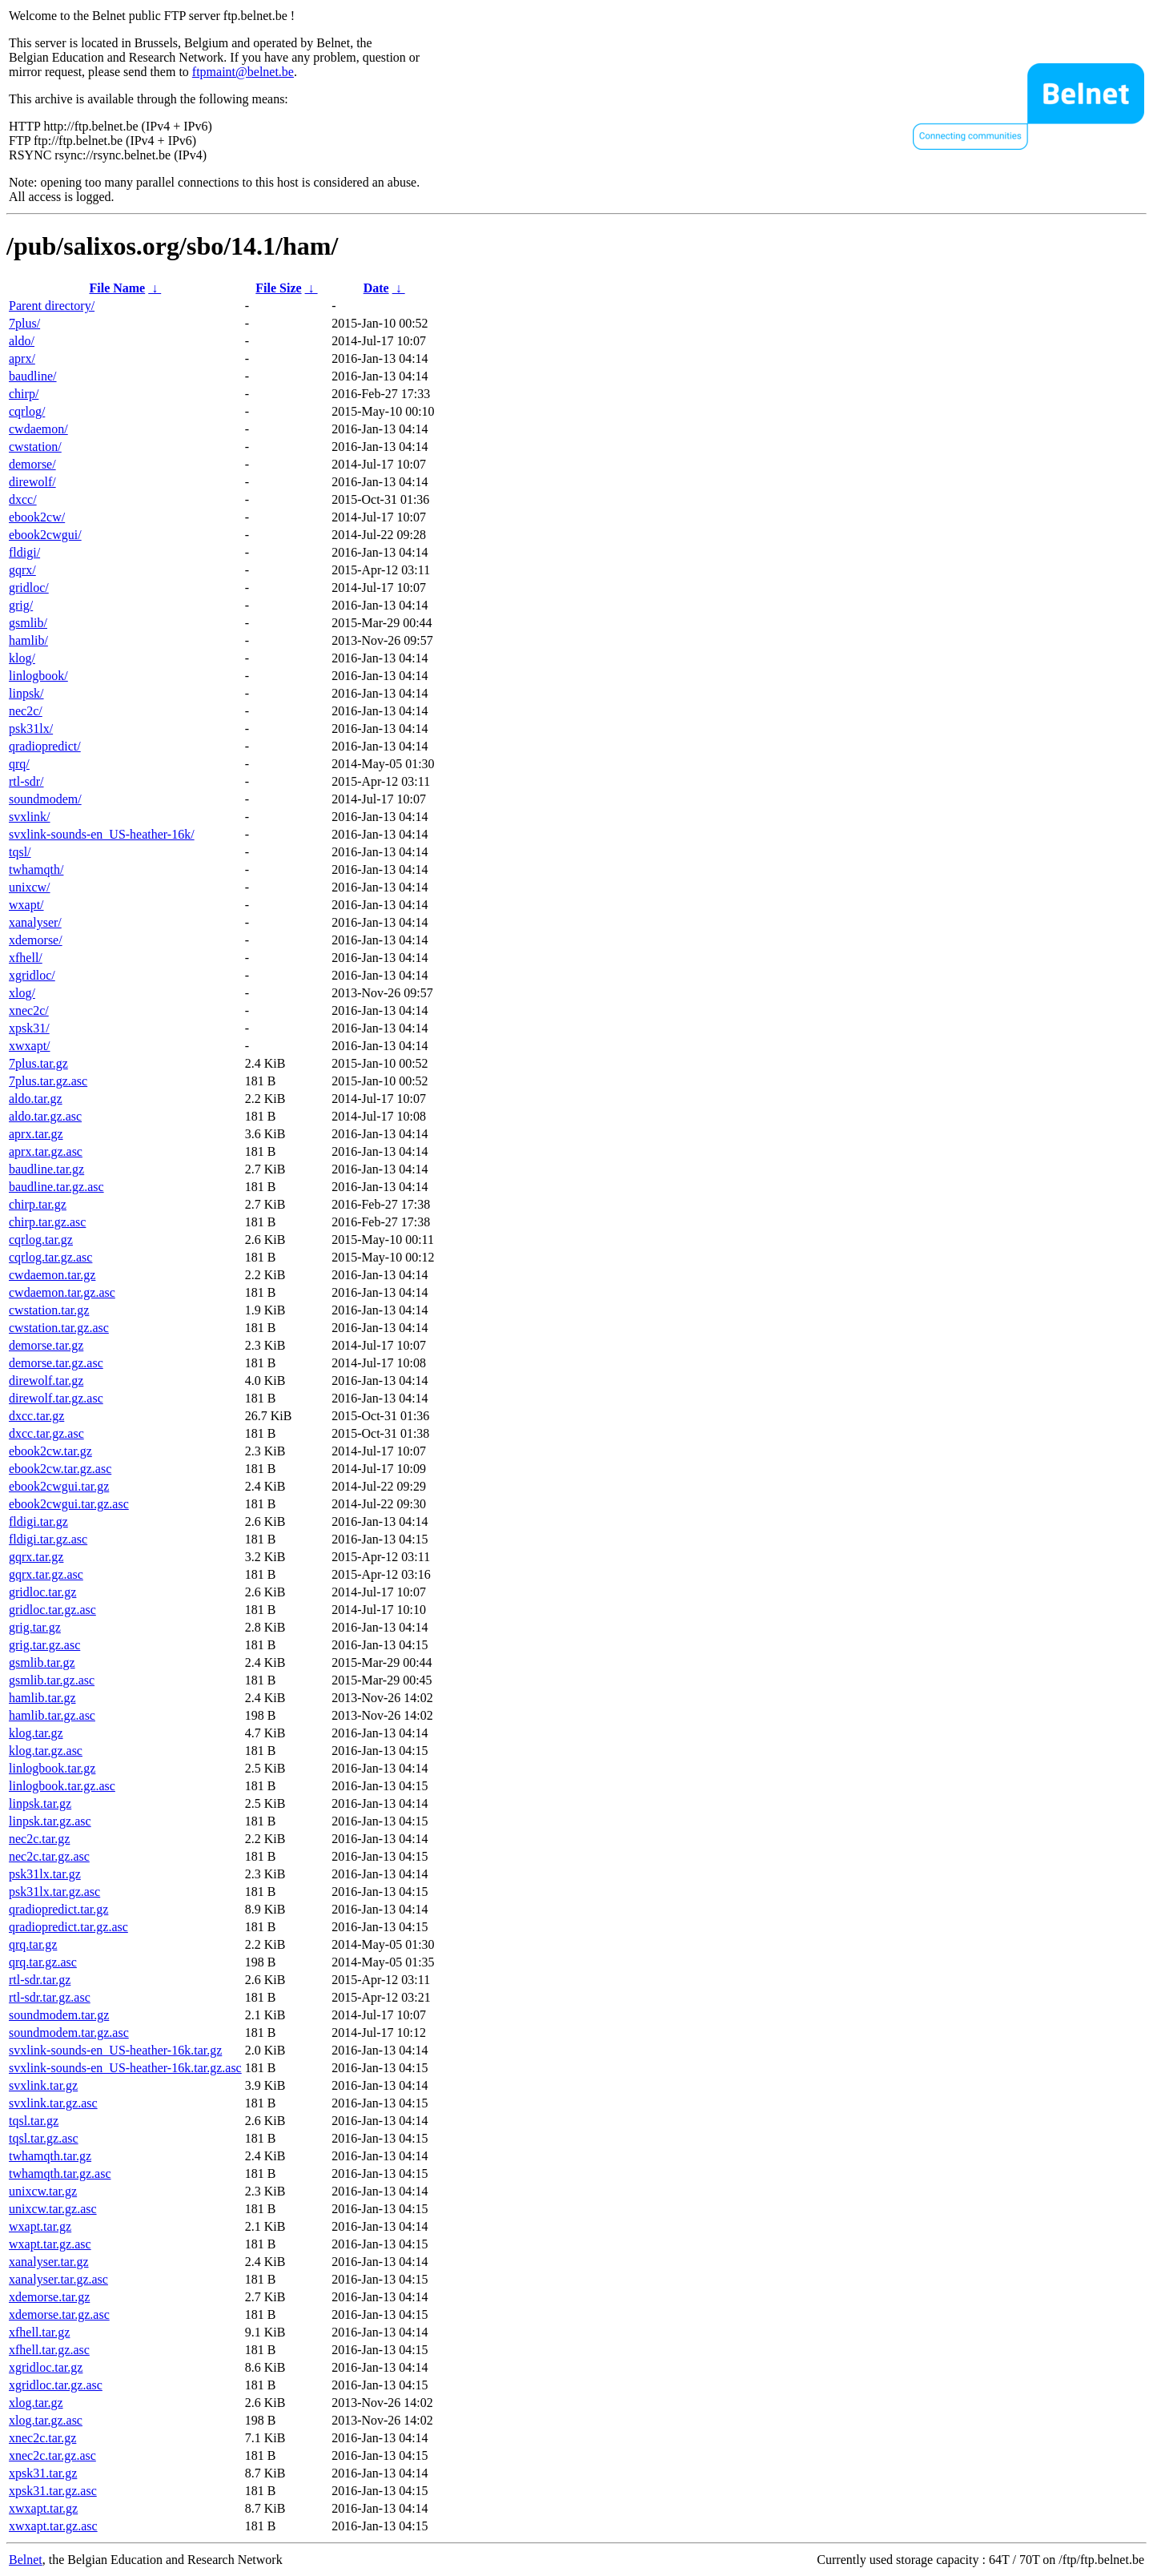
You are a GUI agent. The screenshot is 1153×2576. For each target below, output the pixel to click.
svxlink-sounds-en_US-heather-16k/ (102, 834)
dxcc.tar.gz (36, 1416)
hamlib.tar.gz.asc (52, 1715)
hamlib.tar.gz (42, 1698)
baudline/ (33, 376)
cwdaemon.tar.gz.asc (62, 1292)
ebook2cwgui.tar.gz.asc (69, 1504)
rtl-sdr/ (26, 781)
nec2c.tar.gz (39, 1838)
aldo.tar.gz (35, 1098)
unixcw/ (29, 887)
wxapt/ (26, 905)
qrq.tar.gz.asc (43, 1962)
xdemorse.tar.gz (49, 2297)
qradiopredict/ (45, 746)
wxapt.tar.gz (40, 2226)
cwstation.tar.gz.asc (59, 1327)
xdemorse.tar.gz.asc (59, 2314)
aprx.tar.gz (36, 1134)
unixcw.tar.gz (43, 2191)
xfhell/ (25, 957)
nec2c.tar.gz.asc (49, 1856)
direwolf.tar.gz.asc (56, 1398)
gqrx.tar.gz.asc (46, 1574)
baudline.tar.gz (46, 1169)
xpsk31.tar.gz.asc (53, 2491)
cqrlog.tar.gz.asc (50, 1257)
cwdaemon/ (38, 429)
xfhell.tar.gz (39, 2332)
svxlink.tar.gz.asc (53, 2103)
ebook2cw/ (37, 517)
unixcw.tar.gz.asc (53, 2209)
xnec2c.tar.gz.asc (52, 2455)
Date (376, 288)
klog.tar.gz (36, 1733)
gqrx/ (22, 570)
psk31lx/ (31, 728)
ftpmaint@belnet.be (243, 71)
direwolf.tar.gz (46, 1380)
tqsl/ (20, 852)
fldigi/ (24, 552)
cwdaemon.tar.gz (52, 1275)
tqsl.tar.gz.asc (43, 2138)
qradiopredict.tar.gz (58, 1909)
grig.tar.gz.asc (44, 1645)
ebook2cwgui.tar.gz (59, 1486)
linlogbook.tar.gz (52, 1768)
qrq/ (19, 764)
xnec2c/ (29, 1010)
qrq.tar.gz (33, 1944)
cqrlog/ (27, 411)
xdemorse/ (35, 940)
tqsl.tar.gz (33, 2120)
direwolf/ (32, 482)
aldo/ (21, 341)
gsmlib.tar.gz (42, 1662)
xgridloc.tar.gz (45, 2367)
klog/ (22, 658)
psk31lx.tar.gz (45, 1874)
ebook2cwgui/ (45, 534)
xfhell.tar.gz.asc (49, 2350)
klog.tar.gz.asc (45, 1750)
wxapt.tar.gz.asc (50, 2244)
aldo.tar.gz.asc (45, 1116)
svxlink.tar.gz (43, 2085)
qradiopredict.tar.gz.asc (68, 1927)
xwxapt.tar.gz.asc (53, 2526)
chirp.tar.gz (37, 1204)
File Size (278, 288)
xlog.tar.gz (36, 2402)
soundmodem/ (45, 799)
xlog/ (22, 993)
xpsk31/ (29, 1028)
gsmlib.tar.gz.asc (51, 1680)
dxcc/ (23, 499)
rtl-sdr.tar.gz (39, 1979)
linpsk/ (26, 693)
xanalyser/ (35, 922)
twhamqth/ (36, 869)
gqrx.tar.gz (36, 1557)
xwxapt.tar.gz (43, 2508)
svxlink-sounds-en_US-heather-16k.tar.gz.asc (125, 2068)
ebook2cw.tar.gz (50, 1451)
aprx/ (22, 358)
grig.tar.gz (35, 1627)
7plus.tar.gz (38, 1063)
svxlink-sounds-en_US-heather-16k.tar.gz (115, 2050)
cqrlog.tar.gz (41, 1239)
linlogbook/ (38, 675)
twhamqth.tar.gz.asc (60, 2173)
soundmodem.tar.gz (59, 2015)
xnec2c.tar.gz (42, 2438)
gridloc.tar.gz (42, 1592)
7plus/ (24, 323)
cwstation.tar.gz (49, 1310)
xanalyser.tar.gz (49, 2261)
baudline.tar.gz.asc (56, 1186)
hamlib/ (28, 640)
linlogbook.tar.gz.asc (62, 1786)
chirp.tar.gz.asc (47, 1222)
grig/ (21, 605)
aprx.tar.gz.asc (45, 1151)
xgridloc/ (32, 975)
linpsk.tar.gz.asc (50, 1821)
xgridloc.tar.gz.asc (55, 2385)
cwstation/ (35, 446)
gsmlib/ (28, 623)
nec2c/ (25, 711)
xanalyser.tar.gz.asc (58, 2279)
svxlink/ (29, 816)
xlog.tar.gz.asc (45, 2420)
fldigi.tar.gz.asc (48, 1539)
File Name (117, 288)
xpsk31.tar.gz (43, 2473)
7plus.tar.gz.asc (48, 1081)
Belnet (25, 2559)
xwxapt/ (29, 1046)
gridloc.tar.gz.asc (52, 1609)
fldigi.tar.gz (38, 1521)
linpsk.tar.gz (40, 1803)
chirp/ (23, 393)
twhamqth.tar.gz (50, 2156)
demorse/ (32, 464)
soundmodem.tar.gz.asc (69, 2032)
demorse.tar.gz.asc (56, 1363)
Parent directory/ (51, 305)
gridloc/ (29, 587)
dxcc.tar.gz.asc (46, 1433)
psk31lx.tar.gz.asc (54, 1891)
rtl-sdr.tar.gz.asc (49, 1997)
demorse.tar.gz (46, 1345)
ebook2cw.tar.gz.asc (60, 1468)
